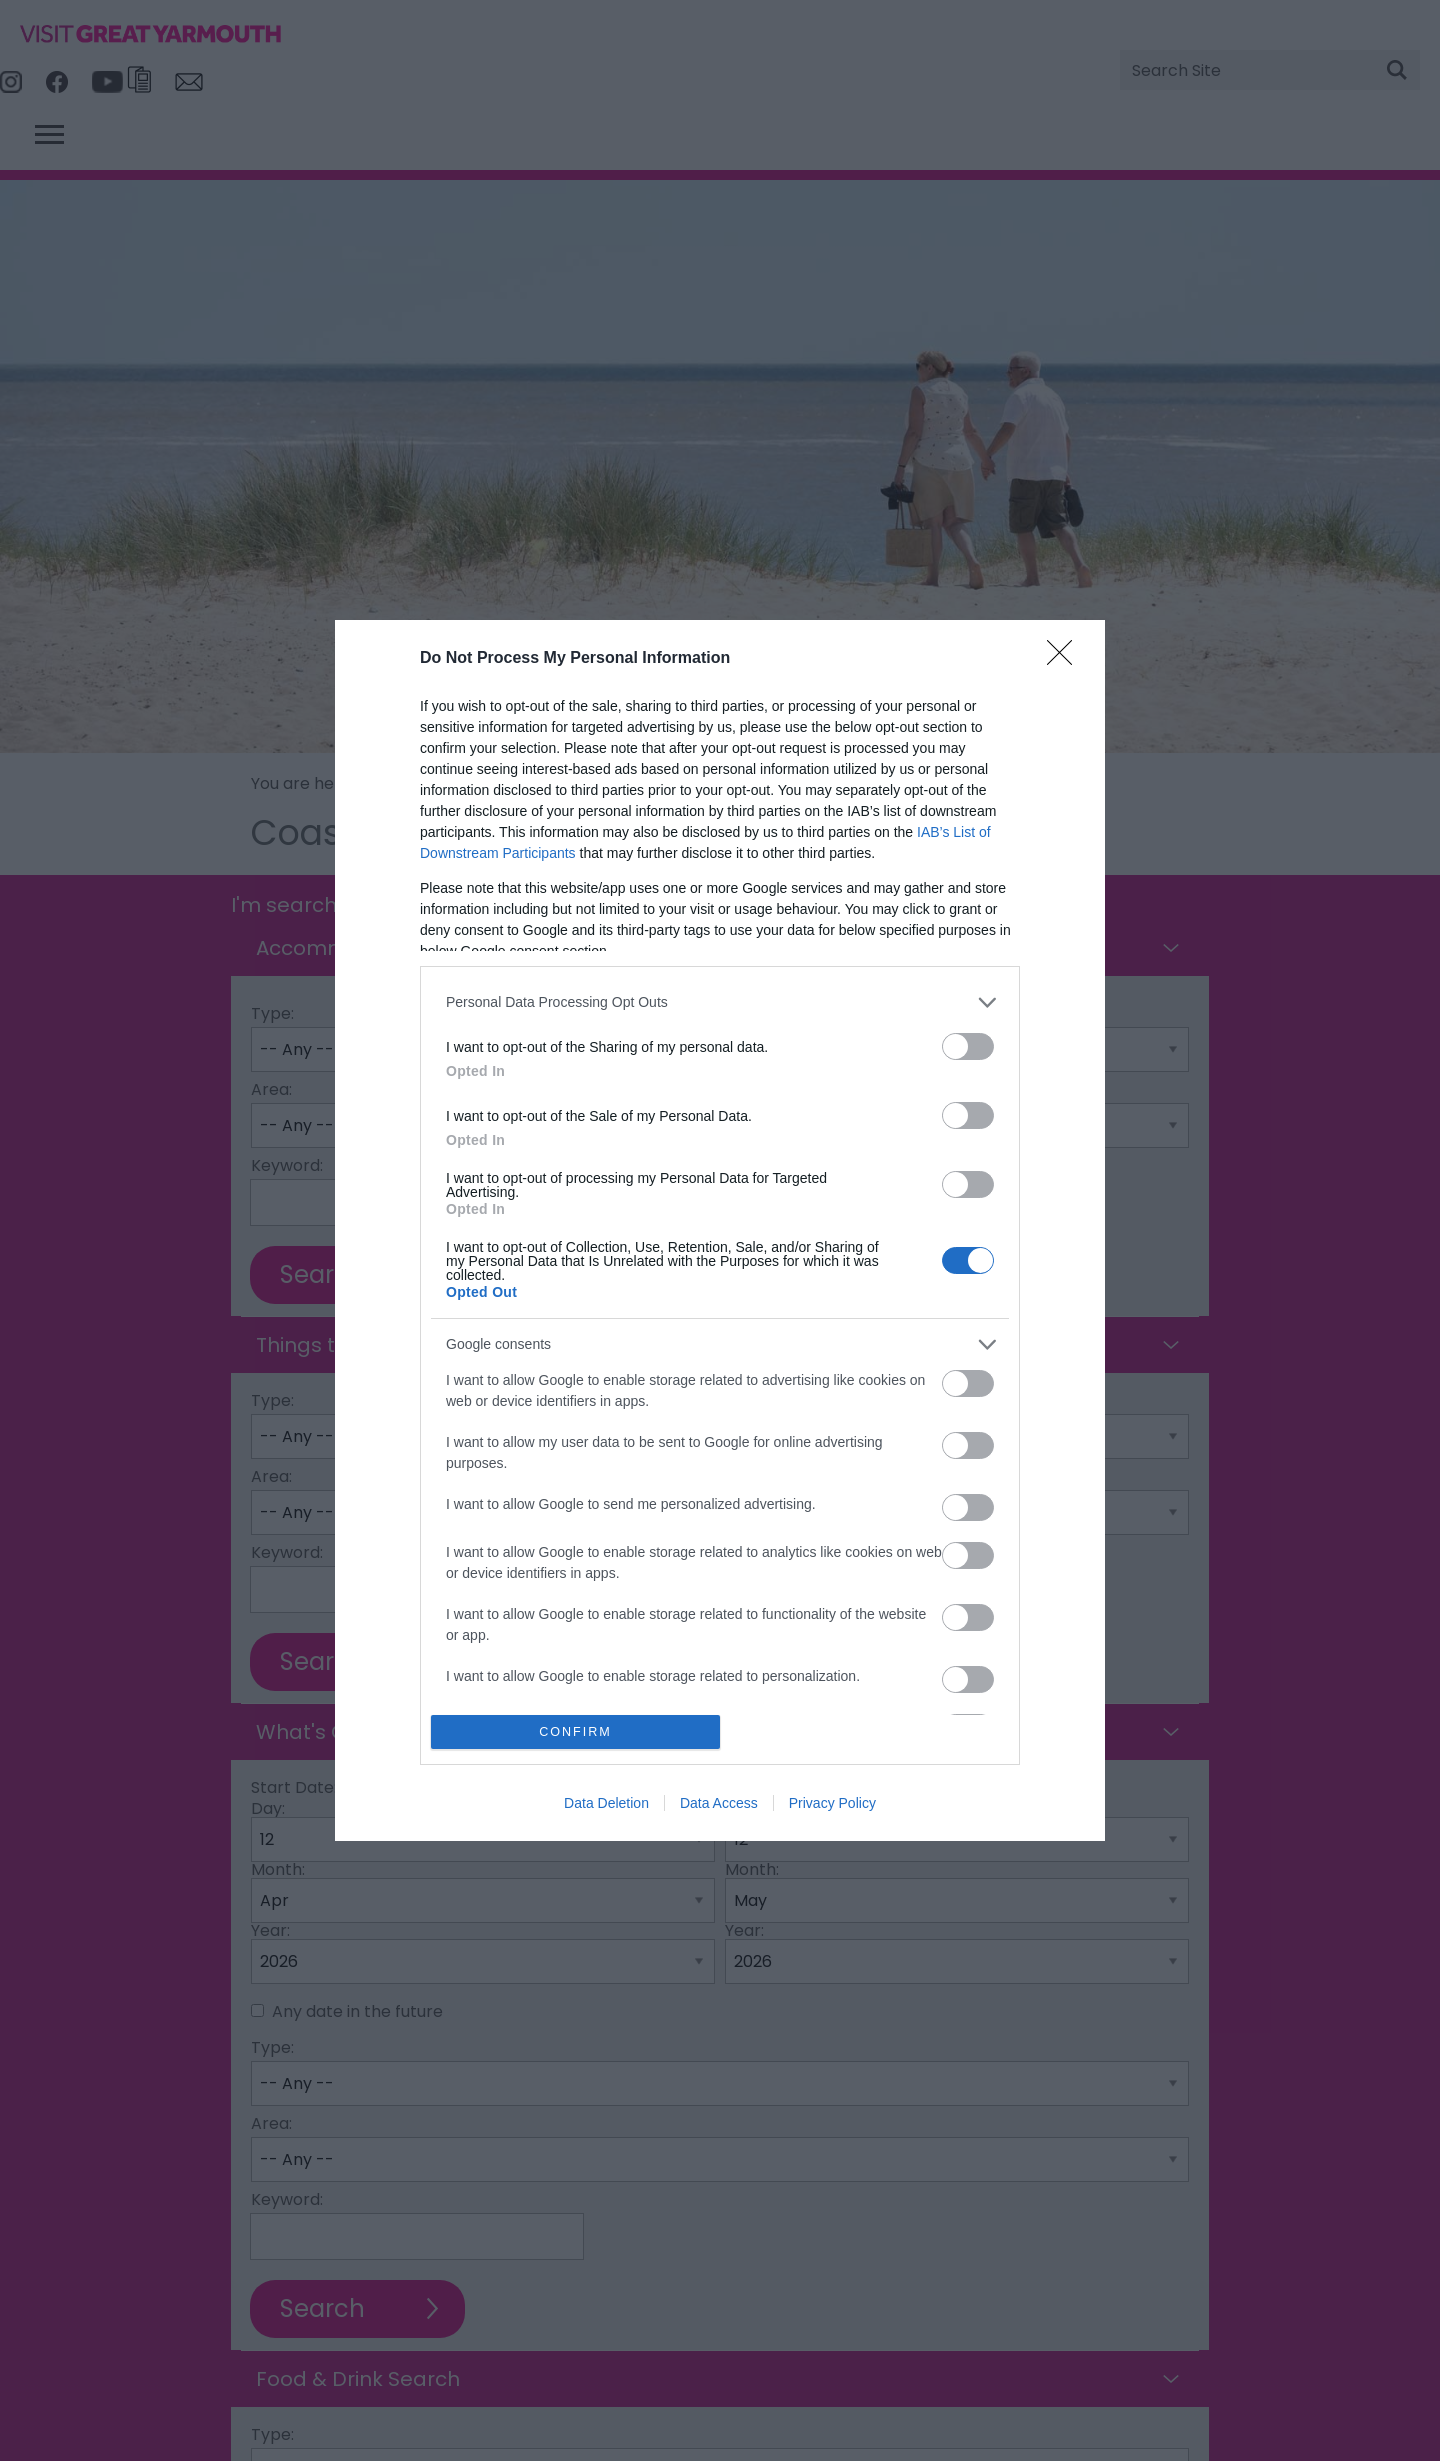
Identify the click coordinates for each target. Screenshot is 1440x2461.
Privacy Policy (832, 1803)
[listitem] (720, 1002)
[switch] (968, 1046)
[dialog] (720, 1230)
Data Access (719, 1803)
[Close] (1066, 659)
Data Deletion (606, 1803)
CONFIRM (575, 1732)
